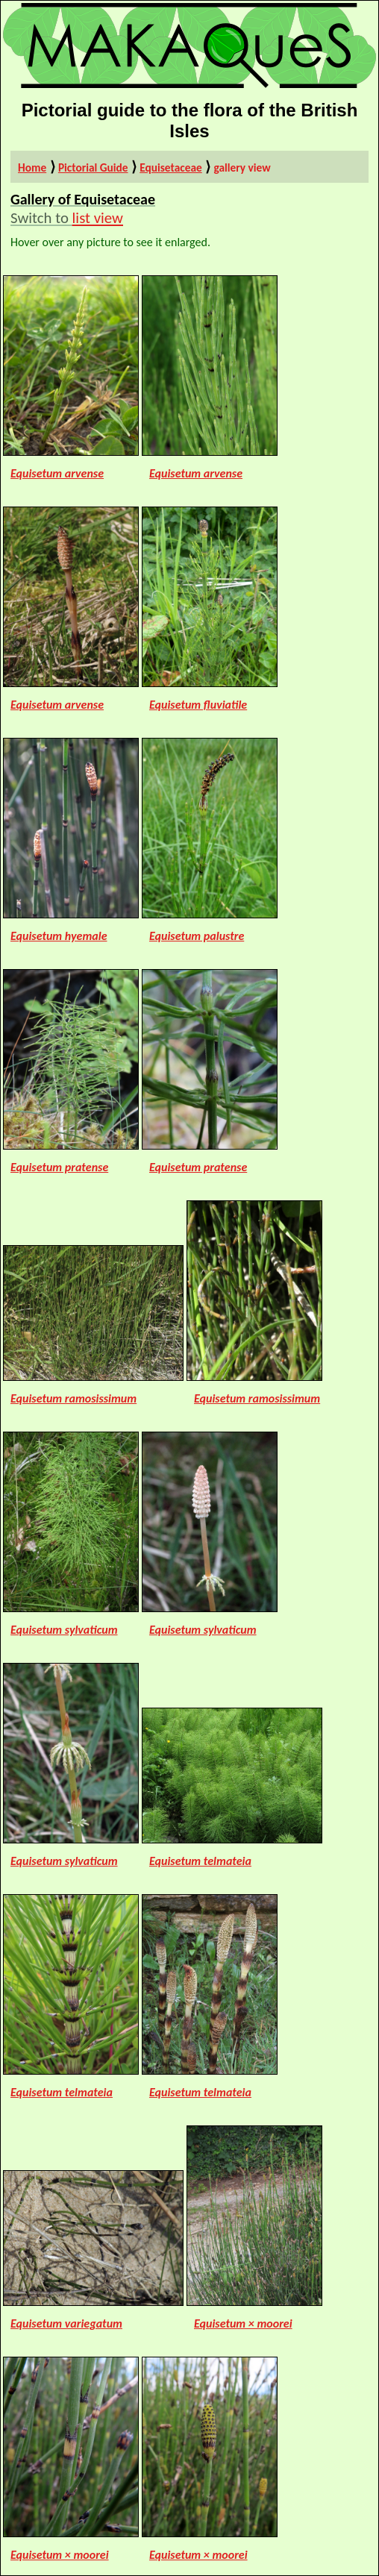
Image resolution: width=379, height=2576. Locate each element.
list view (97, 218)
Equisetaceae (171, 167)
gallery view (241, 167)
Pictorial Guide (93, 167)
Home (32, 167)
